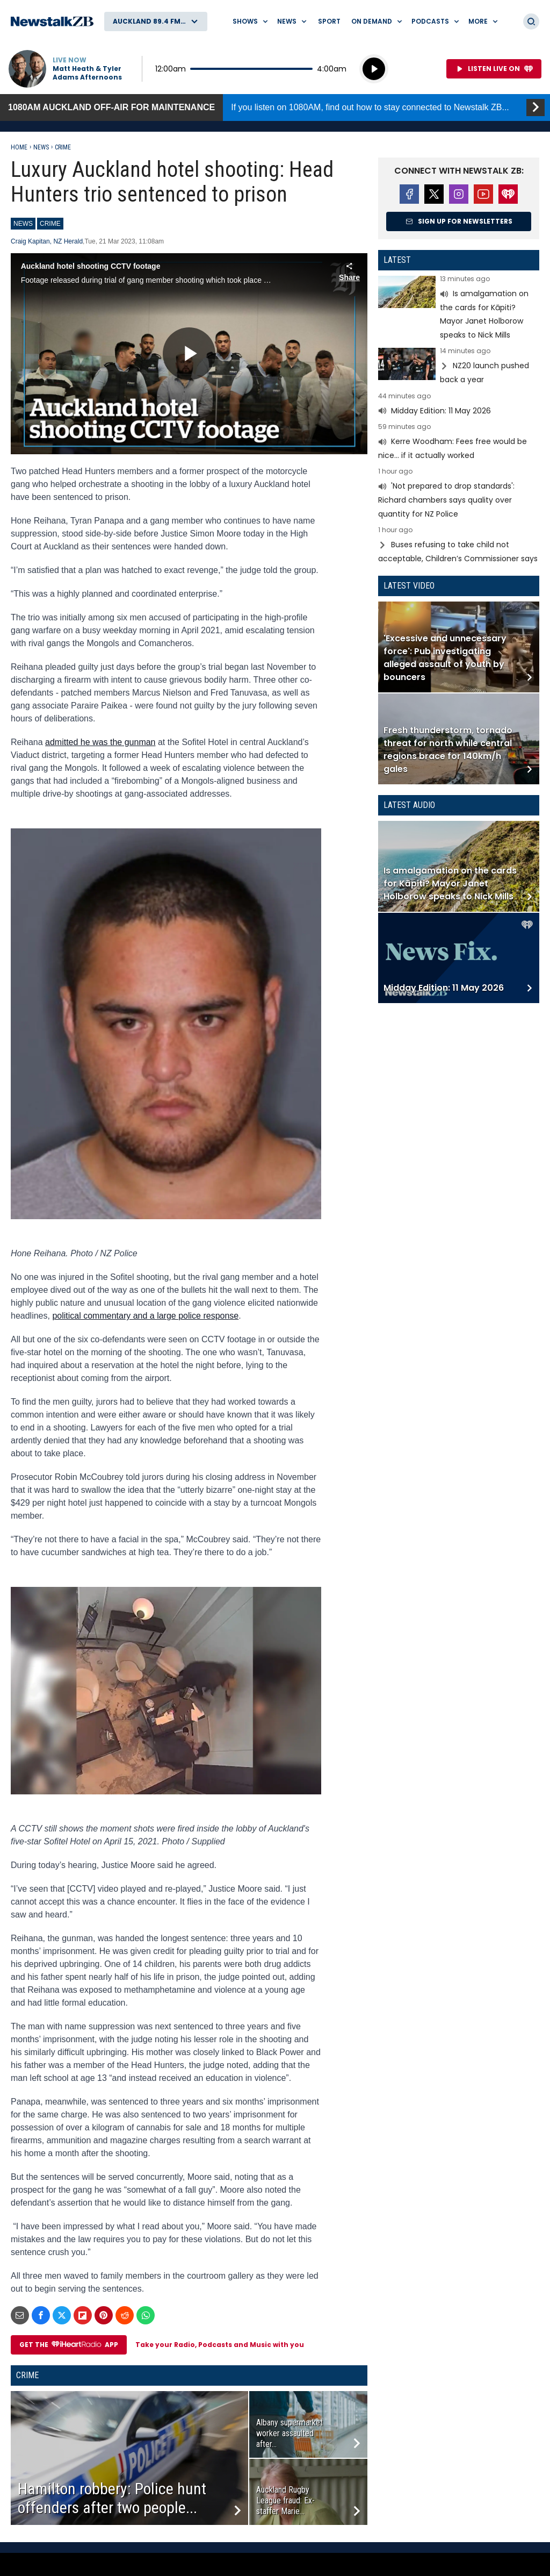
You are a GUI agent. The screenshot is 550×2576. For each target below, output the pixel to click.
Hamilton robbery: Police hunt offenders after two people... (112, 2498)
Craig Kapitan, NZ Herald (47, 241)
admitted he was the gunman (100, 742)
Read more (458, 308)
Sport (329, 21)
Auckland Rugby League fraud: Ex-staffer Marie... (285, 2500)
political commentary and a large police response (145, 1315)
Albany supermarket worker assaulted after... (289, 2433)
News (41, 147)
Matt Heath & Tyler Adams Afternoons (87, 73)
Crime (63, 147)
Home (19, 147)
